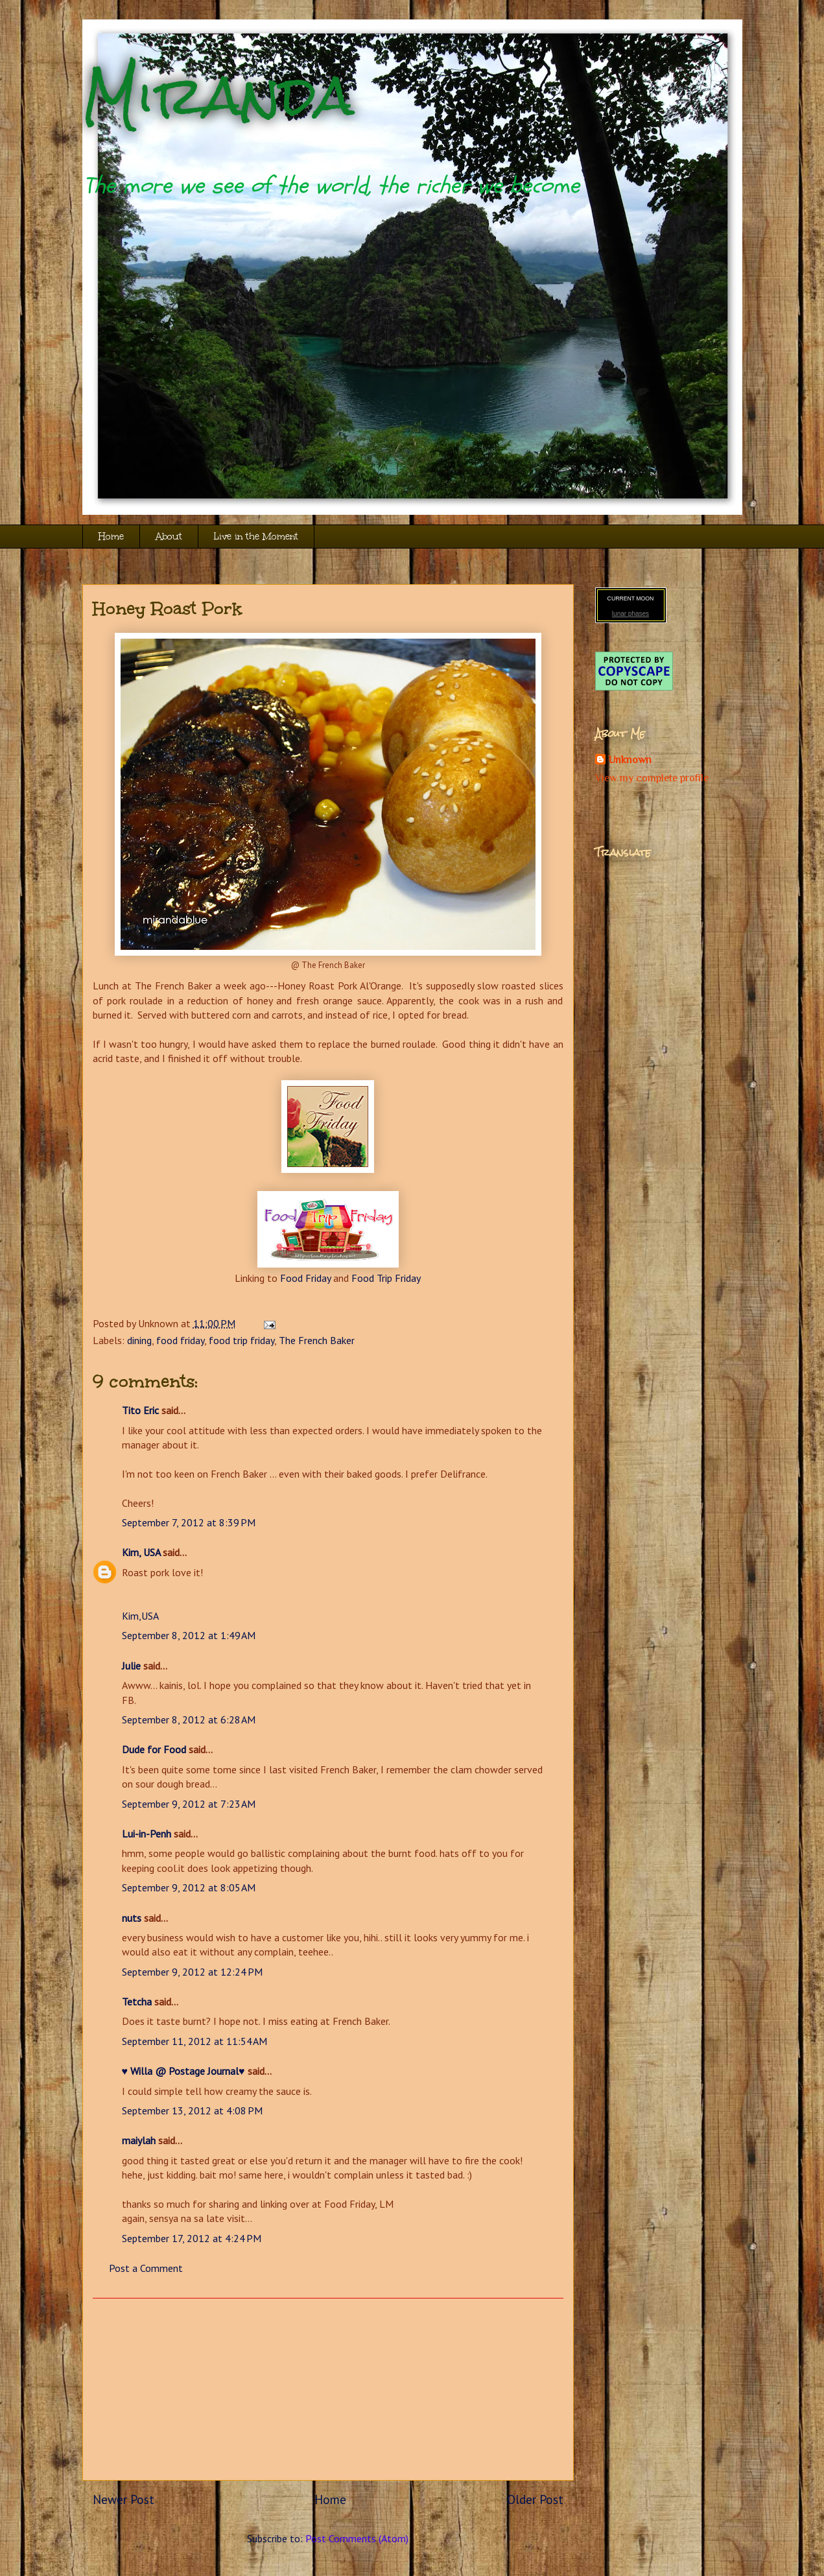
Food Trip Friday (386, 1277)
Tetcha (137, 2001)
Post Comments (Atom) (356, 2538)
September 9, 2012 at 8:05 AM (188, 1887)
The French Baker (317, 1340)
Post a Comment (146, 2268)
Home (111, 536)
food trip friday (241, 1340)
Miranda (218, 95)
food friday (180, 1340)
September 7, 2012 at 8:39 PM (188, 1522)
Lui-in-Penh (146, 1833)
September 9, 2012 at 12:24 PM (192, 1971)
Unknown (630, 760)
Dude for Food (154, 1749)
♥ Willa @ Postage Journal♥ (183, 2070)
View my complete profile (652, 778)
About (169, 536)
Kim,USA (140, 1615)
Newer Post (123, 2499)
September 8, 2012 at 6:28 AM (188, 1719)
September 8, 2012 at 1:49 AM (188, 1635)
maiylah (139, 2140)
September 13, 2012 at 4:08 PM (192, 2110)
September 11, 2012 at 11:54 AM (194, 2041)
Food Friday (305, 1277)
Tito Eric (140, 1410)
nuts (131, 1917)
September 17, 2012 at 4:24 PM (191, 2238)
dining (139, 1340)
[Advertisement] (328, 2389)
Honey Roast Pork (167, 608)
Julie (131, 1665)
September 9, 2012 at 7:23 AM (188, 1803)
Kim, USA (141, 1552)
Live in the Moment (256, 536)
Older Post (535, 2499)
